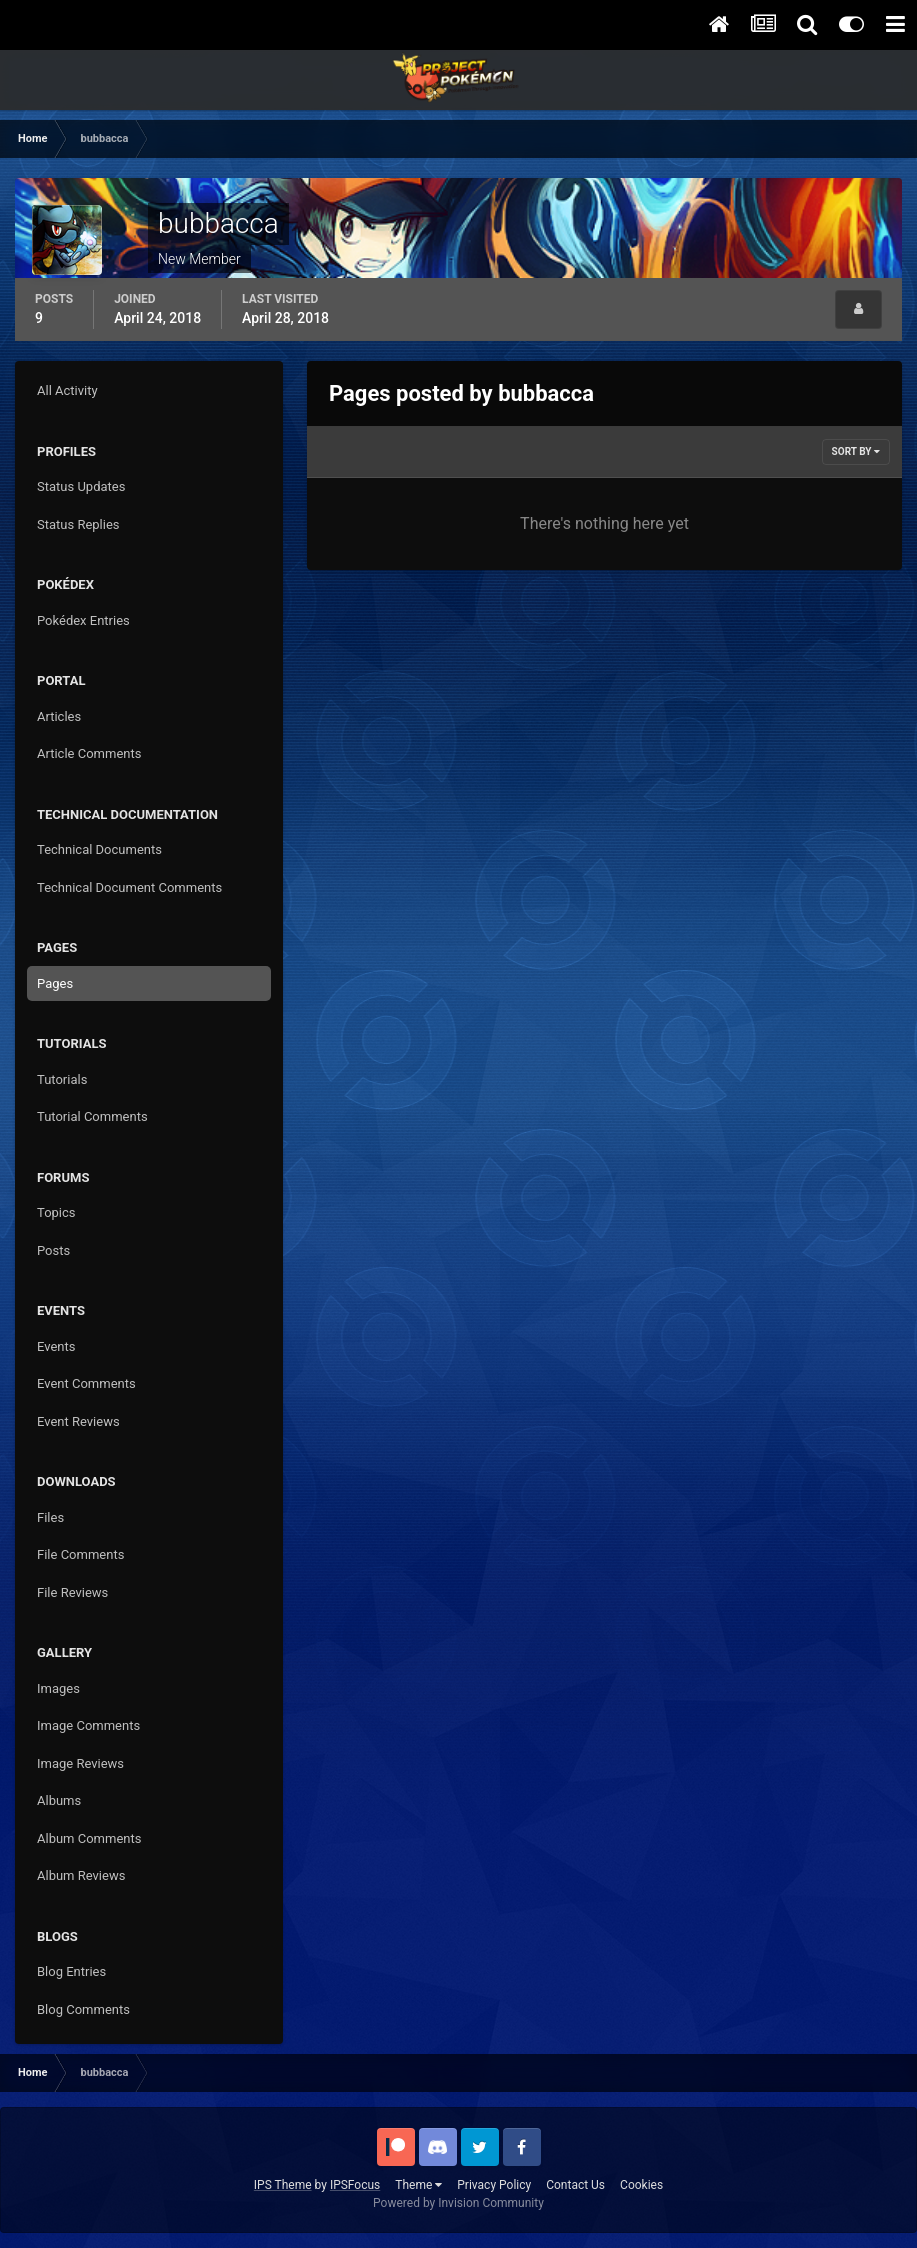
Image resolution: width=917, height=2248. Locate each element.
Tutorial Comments (92, 1116)
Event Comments (86, 1383)
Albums (59, 1800)
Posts (53, 1250)
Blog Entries (71, 1971)
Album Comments (89, 1838)
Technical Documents (99, 849)
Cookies (641, 2185)
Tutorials (62, 1079)
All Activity (67, 390)
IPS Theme (283, 2185)
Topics (56, 1212)
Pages (55, 983)
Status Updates (81, 486)
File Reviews (72, 1592)
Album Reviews (81, 1875)
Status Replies (78, 524)
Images (58, 1688)
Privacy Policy (494, 2185)
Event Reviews (78, 1421)
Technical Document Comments (129, 887)
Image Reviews (80, 1763)
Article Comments (89, 753)
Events (56, 1346)
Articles (59, 716)
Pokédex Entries (83, 620)
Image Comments (88, 1725)
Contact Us (575, 2185)
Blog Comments (83, 2009)
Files (50, 1517)
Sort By (856, 451)
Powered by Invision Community (458, 2203)
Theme (418, 2185)
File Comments (80, 1554)
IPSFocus (355, 2185)
